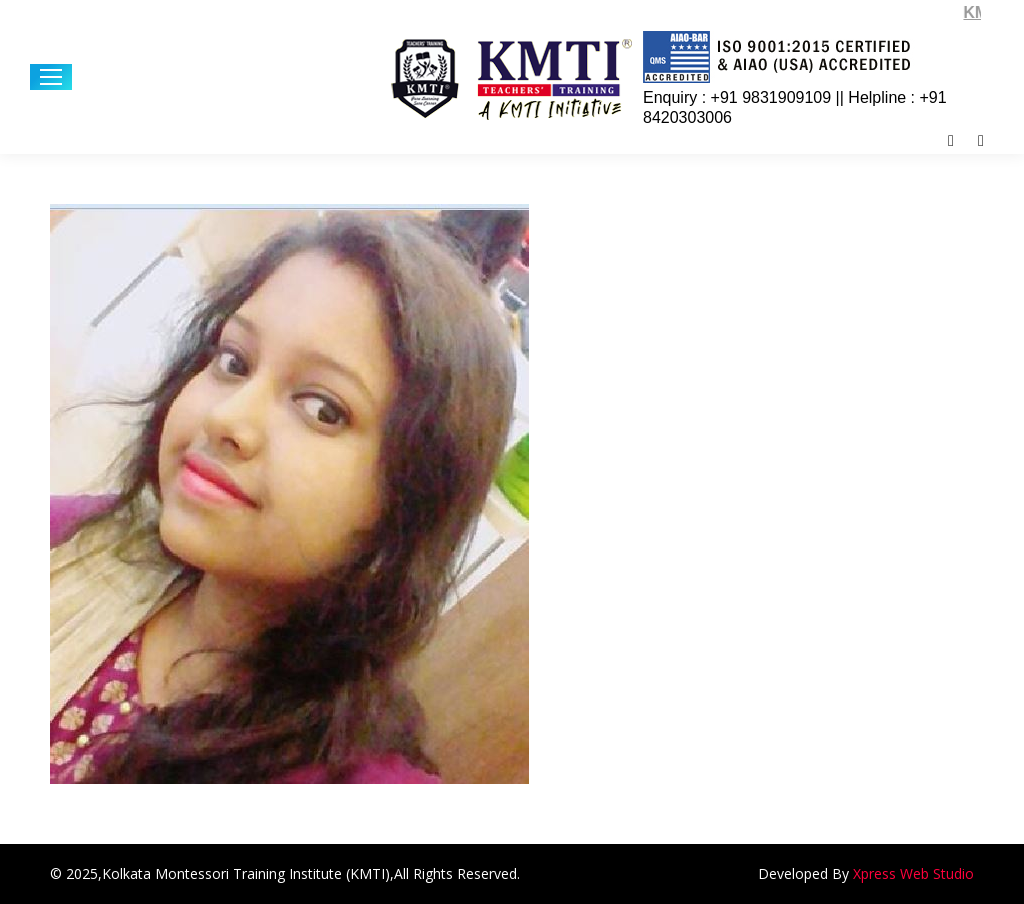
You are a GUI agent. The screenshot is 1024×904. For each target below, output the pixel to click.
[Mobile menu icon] (51, 77)
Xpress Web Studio (913, 873)
